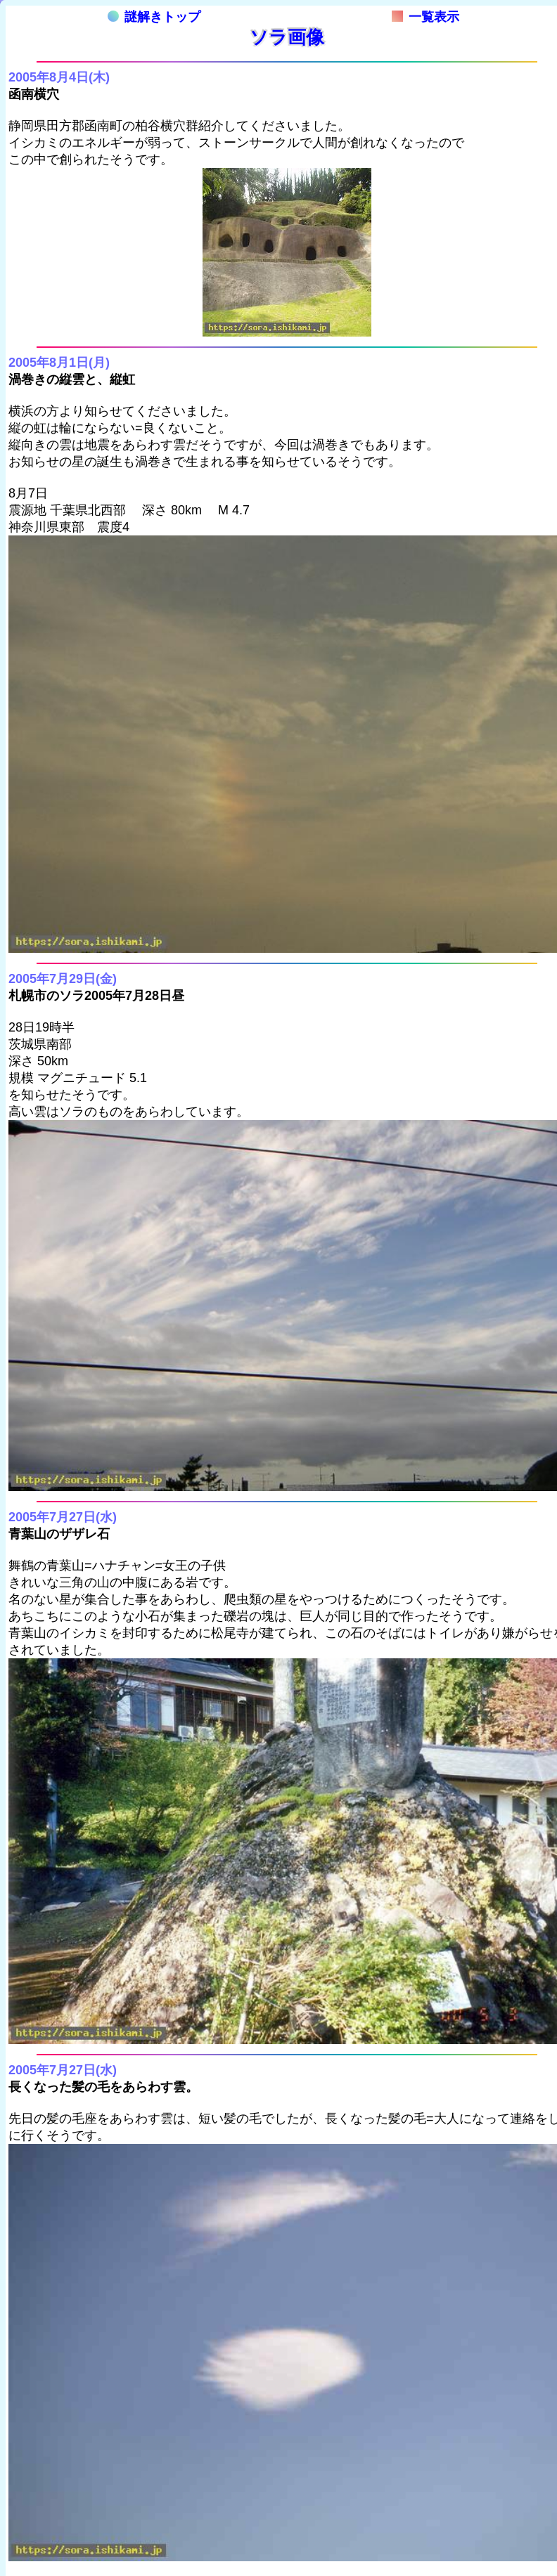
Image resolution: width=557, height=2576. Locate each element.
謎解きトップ (154, 17)
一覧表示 (425, 17)
